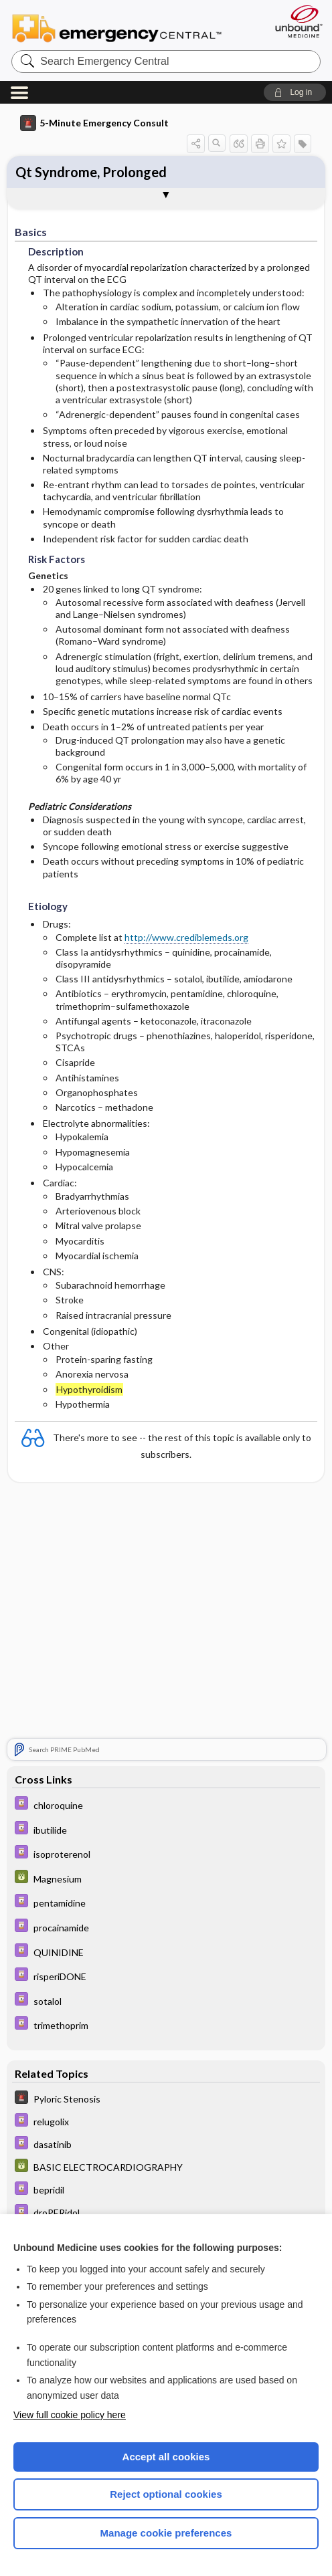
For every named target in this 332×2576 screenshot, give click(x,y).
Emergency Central (116, 27)
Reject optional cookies (166, 2494)
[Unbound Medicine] (294, 21)
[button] (295, 92)
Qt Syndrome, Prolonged (91, 172)
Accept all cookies (166, 2456)
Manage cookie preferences (166, 2533)
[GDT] (166, 1878)
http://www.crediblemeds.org (186, 937)
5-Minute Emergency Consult (94, 123)
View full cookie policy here (69, 2414)
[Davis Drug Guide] (166, 1804)
